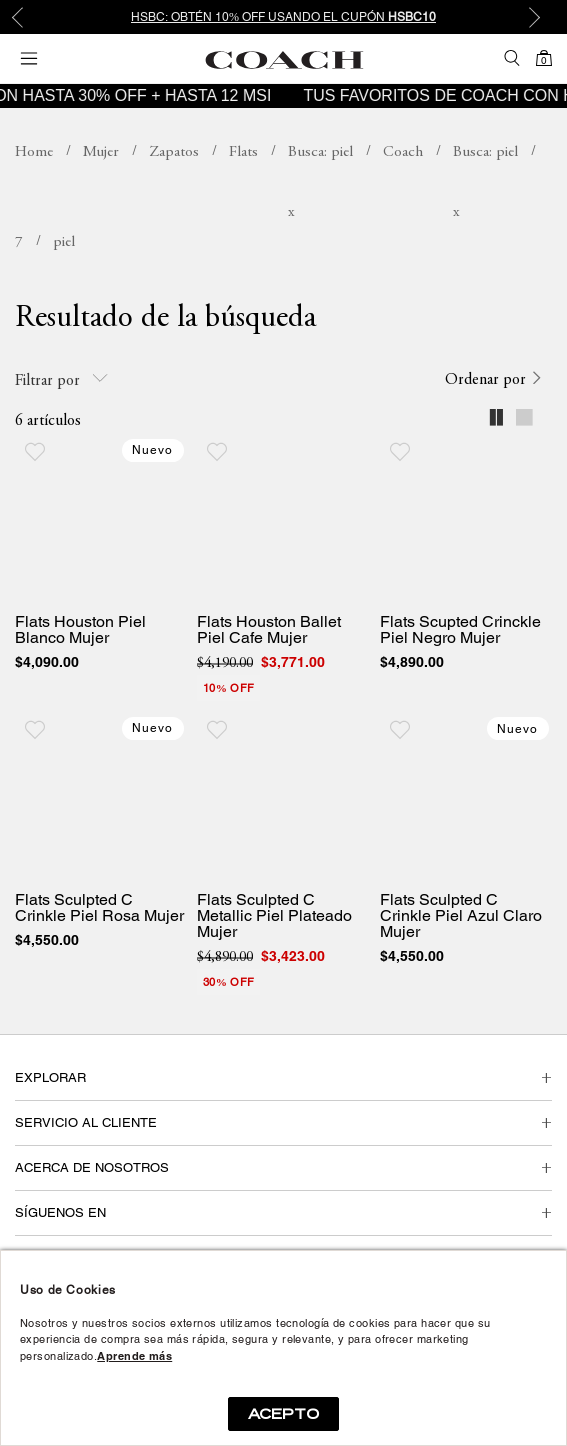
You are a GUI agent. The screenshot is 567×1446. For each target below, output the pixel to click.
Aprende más (134, 1356)
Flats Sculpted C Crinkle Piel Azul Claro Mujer (461, 916)
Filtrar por (61, 379)
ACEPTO (283, 1414)
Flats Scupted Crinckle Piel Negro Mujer (460, 630)
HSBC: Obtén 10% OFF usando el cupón (283, 17)
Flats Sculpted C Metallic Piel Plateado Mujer (274, 916)
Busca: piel (320, 152)
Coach (403, 152)
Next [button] (537, 17)
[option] (283, 17)
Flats (243, 152)
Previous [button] (30, 17)
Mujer (101, 152)
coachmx (34, 153)
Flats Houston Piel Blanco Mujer (80, 630)
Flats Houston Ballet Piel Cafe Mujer (269, 630)
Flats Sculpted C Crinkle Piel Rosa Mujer (99, 908)
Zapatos (174, 152)
